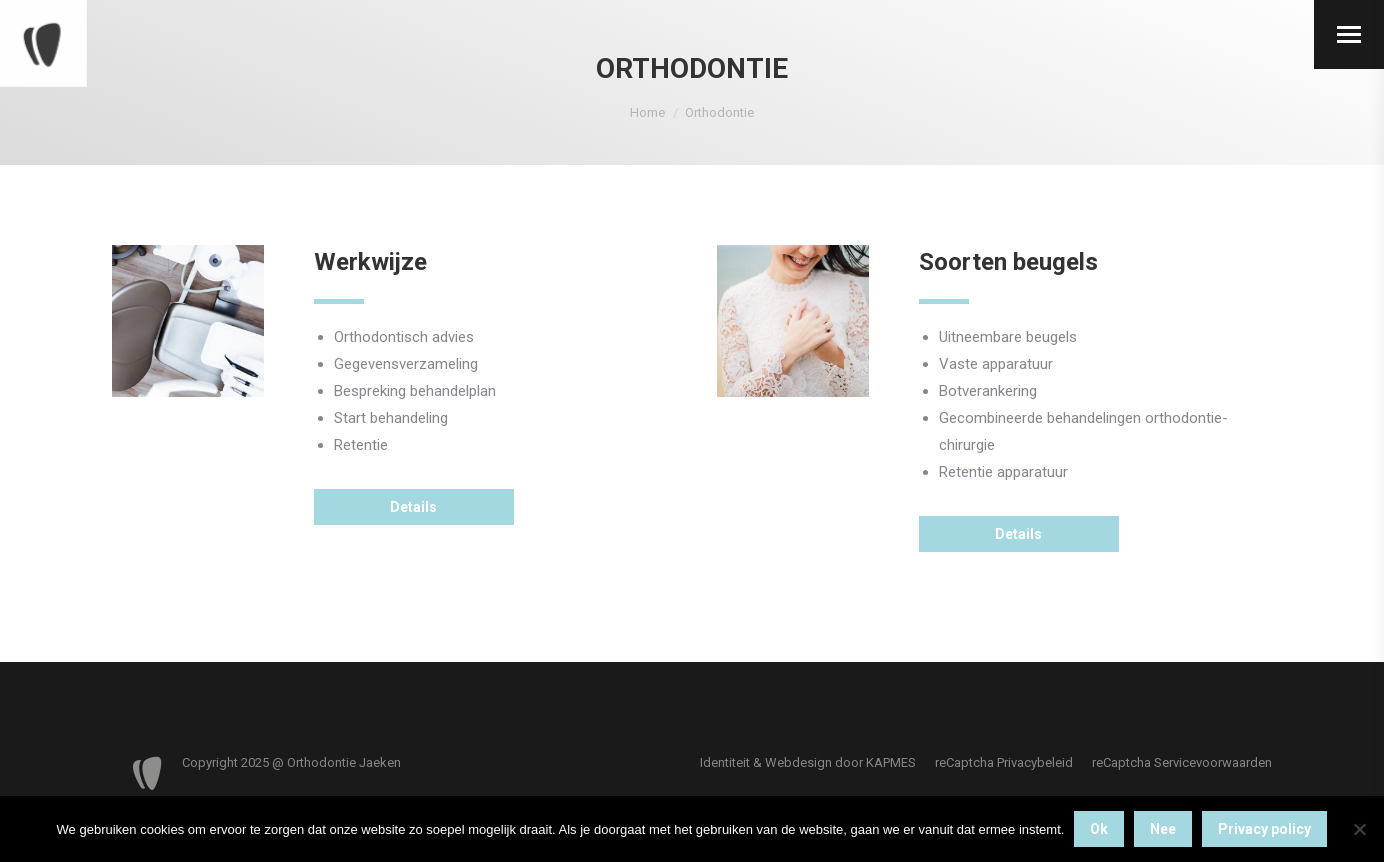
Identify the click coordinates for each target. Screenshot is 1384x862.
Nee (1163, 829)
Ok (1099, 829)
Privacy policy (1264, 829)
